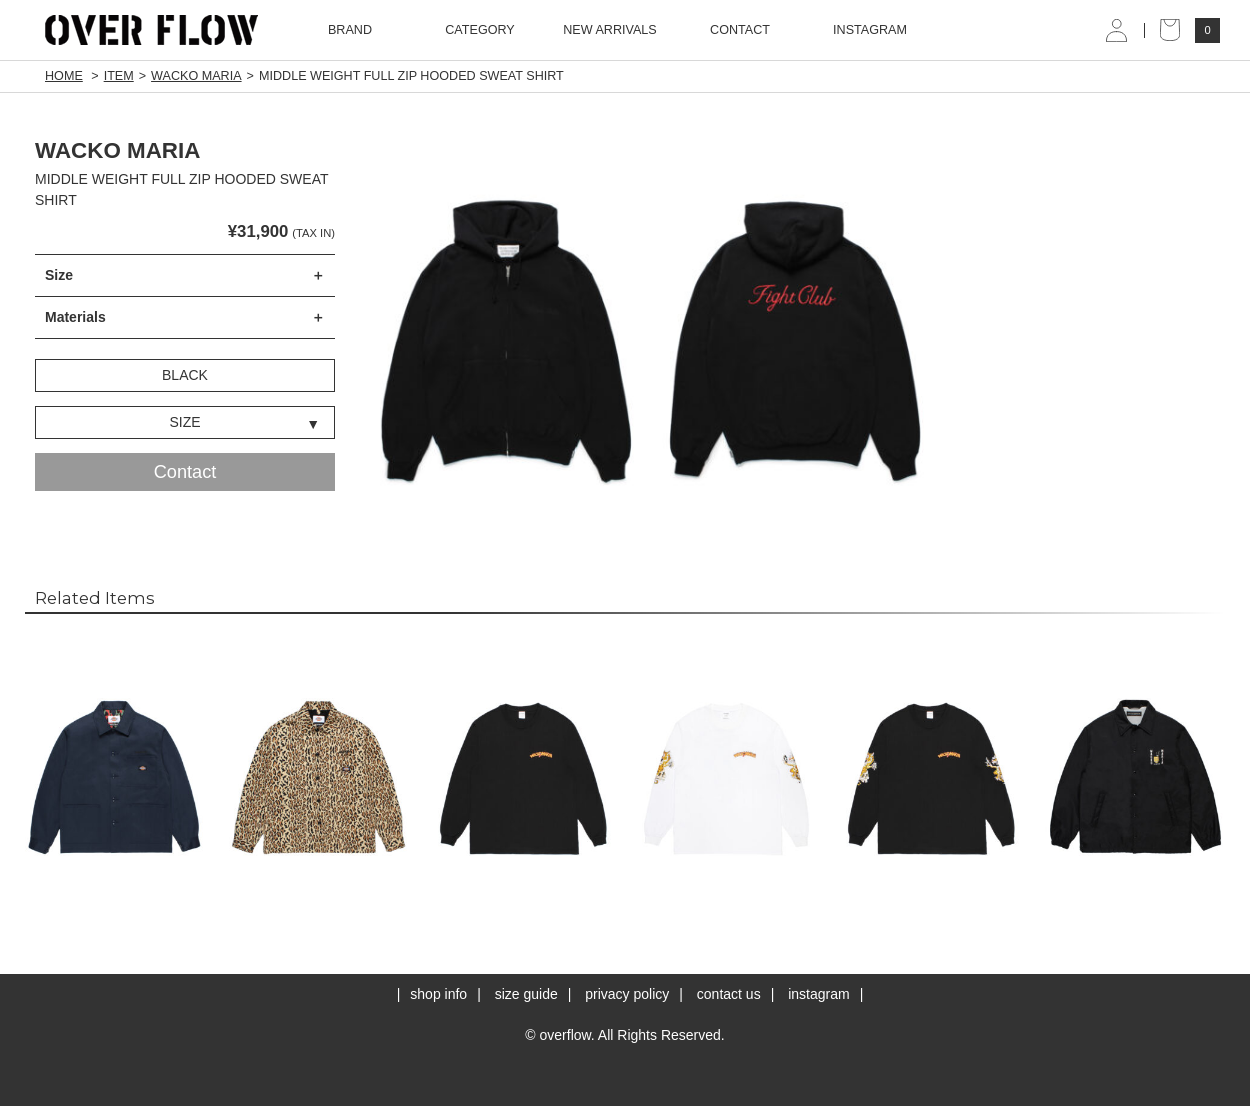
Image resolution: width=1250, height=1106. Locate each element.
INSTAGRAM (870, 30)
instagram (818, 994)
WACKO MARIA (196, 76)
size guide (526, 994)
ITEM (119, 76)
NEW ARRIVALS (610, 30)
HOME (64, 76)
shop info (438, 994)
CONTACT (740, 30)
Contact (185, 472)
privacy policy (627, 994)
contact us (729, 994)
